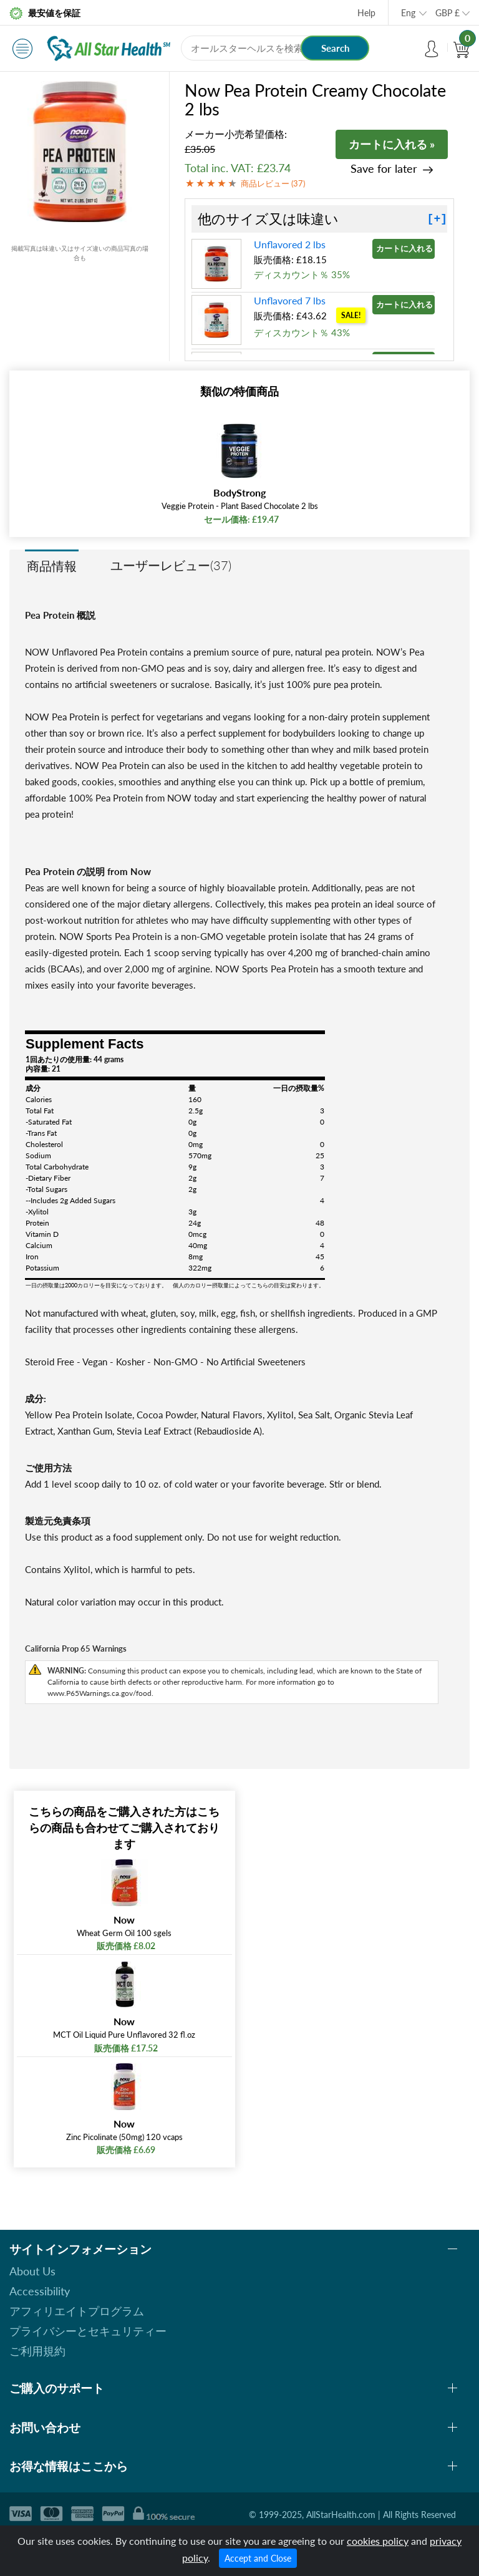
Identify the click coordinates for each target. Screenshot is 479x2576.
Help (366, 12)
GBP (447, 12)
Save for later (384, 168)
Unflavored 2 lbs (290, 244)
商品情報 (52, 565)
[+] (437, 219)
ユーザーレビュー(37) (170, 565)
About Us (32, 2271)
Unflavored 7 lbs (290, 300)
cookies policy (378, 2541)
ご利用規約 (37, 2351)
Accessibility (39, 2291)
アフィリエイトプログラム (76, 2311)
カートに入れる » (392, 144)
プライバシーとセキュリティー (88, 2331)
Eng (408, 12)
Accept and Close (258, 2558)
